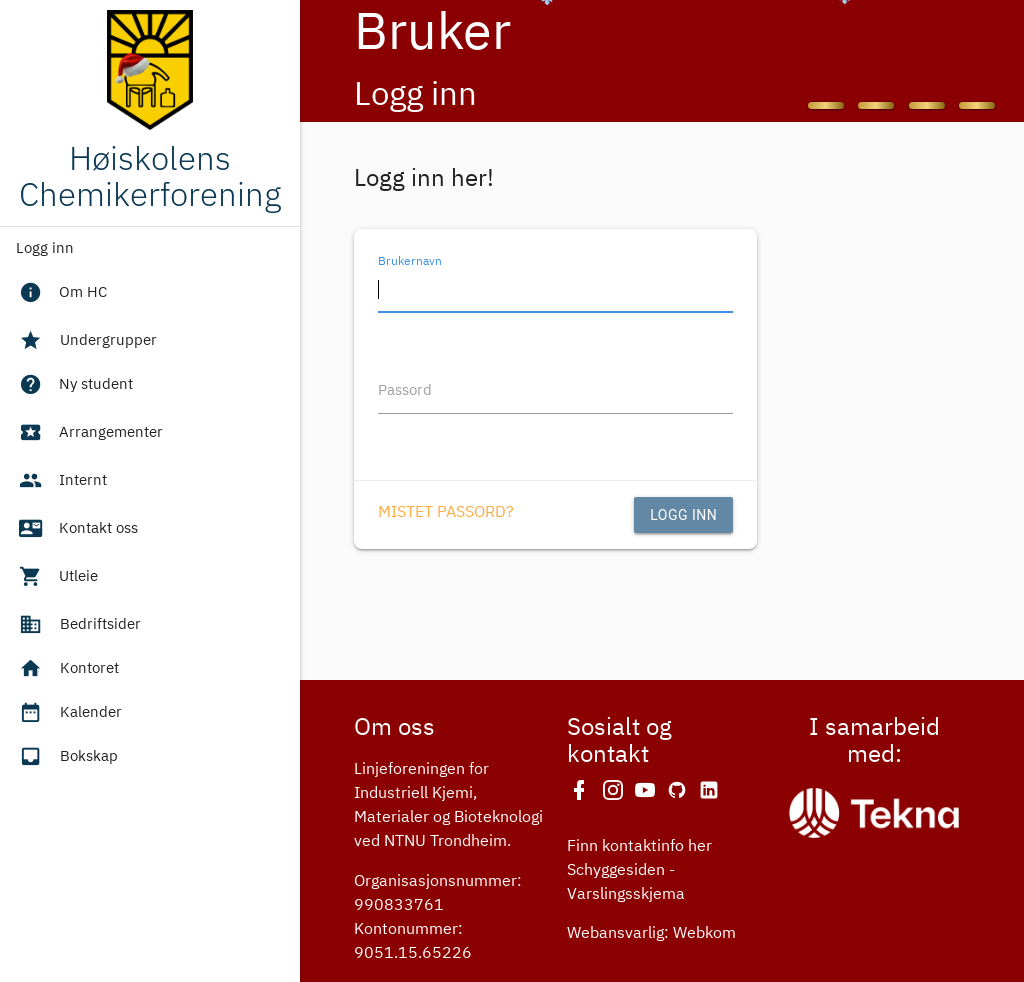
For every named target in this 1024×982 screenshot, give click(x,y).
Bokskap (67, 757)
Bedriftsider (78, 625)
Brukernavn (410, 261)
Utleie (57, 579)
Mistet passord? (446, 513)
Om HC (62, 295)
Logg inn (45, 248)
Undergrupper (86, 341)
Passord (405, 391)
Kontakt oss (77, 531)
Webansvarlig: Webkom (651, 934)
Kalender (69, 713)
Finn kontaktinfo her (639, 847)
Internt (62, 483)
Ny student (75, 387)
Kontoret (67, 669)
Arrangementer (90, 435)
